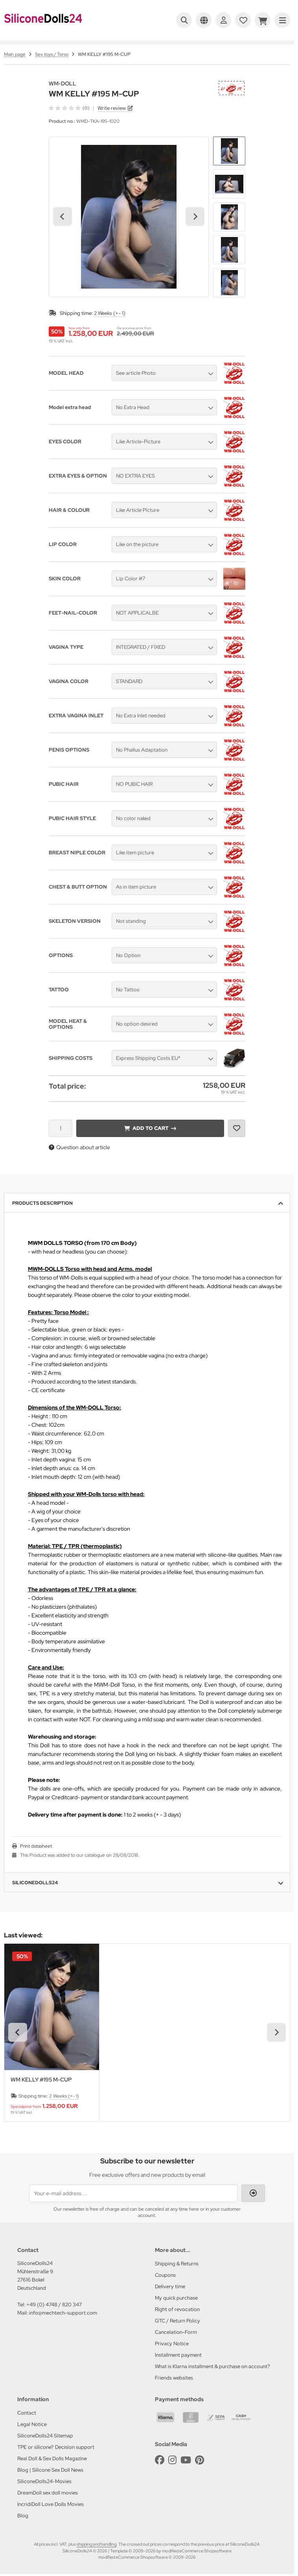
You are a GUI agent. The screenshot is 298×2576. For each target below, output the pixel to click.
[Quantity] (60, 1128)
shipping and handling (96, 2544)
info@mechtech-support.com (63, 2312)
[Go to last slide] (62, 216)
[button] (229, 151)
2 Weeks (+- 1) (109, 313)
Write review (111, 108)
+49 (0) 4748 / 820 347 (54, 2304)
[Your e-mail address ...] (133, 2193)
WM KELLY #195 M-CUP (41, 2079)
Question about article (79, 1147)
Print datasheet (36, 1846)
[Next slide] (195, 216)
